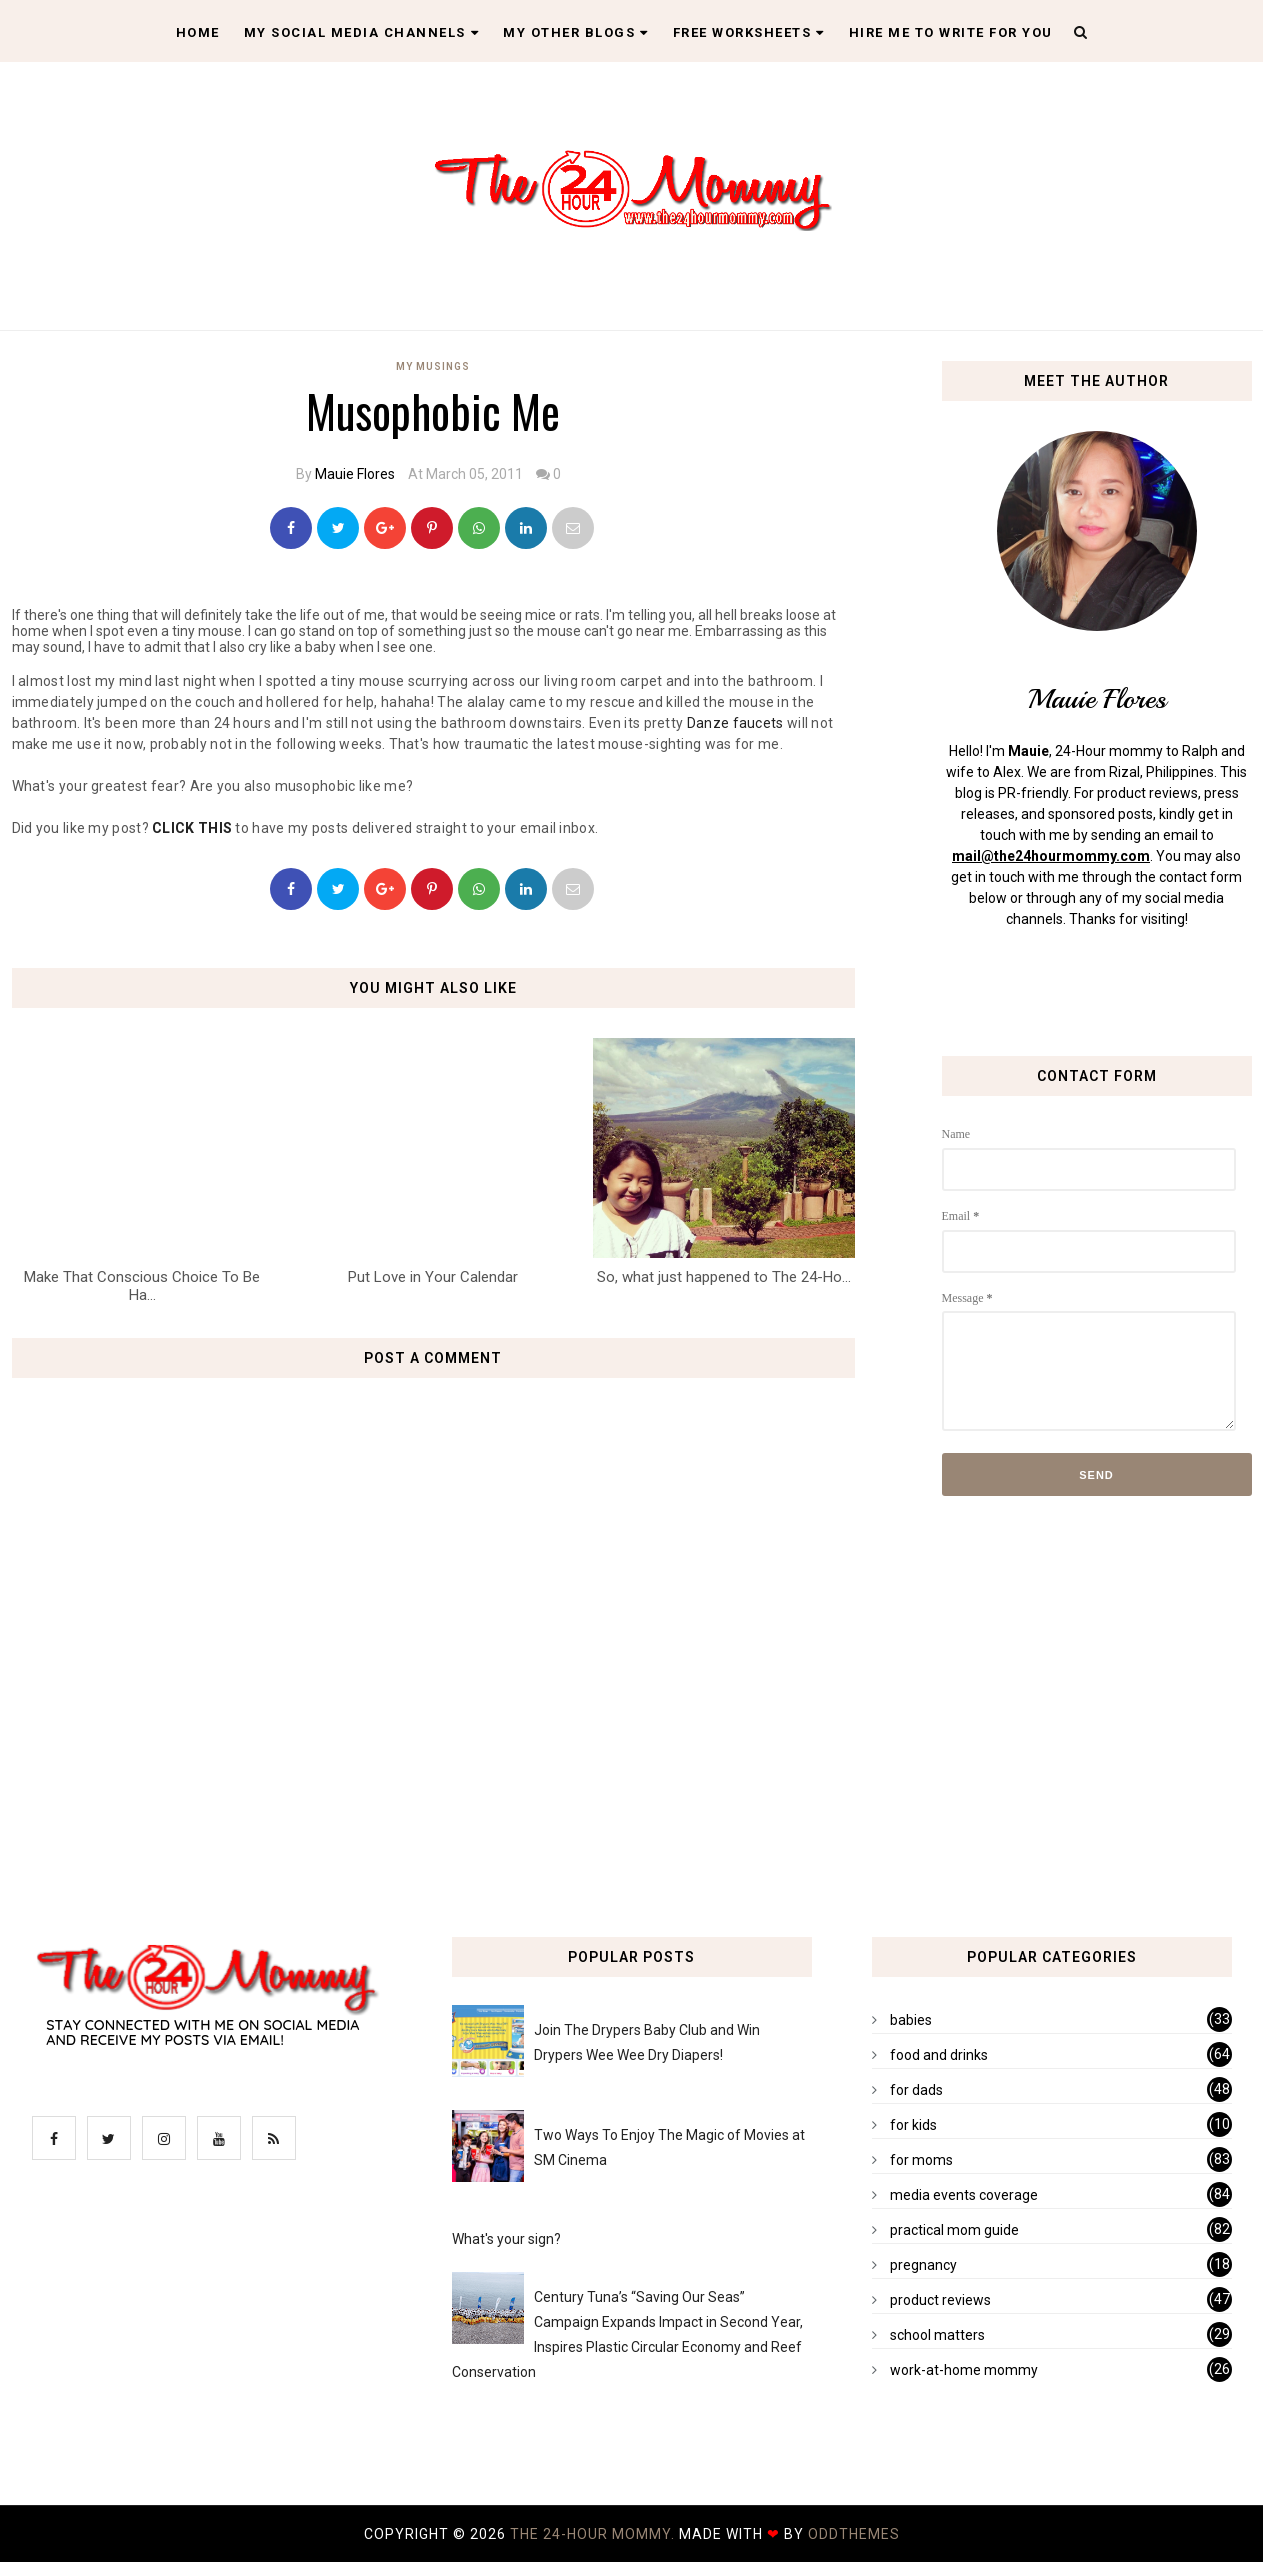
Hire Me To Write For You (951, 32)
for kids (913, 2125)
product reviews (940, 2300)
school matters (937, 2335)
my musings (433, 366)
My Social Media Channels (362, 32)
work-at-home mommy (964, 2370)
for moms (921, 2160)
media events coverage (964, 2195)
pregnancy (923, 2265)
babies (911, 2020)
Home (198, 32)
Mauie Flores (355, 474)
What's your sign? (506, 2239)
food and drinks (939, 2055)
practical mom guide (954, 2230)
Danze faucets (735, 723)
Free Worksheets (749, 32)
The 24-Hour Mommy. (594, 2534)
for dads (916, 2090)
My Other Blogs (576, 32)
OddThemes (854, 2534)
